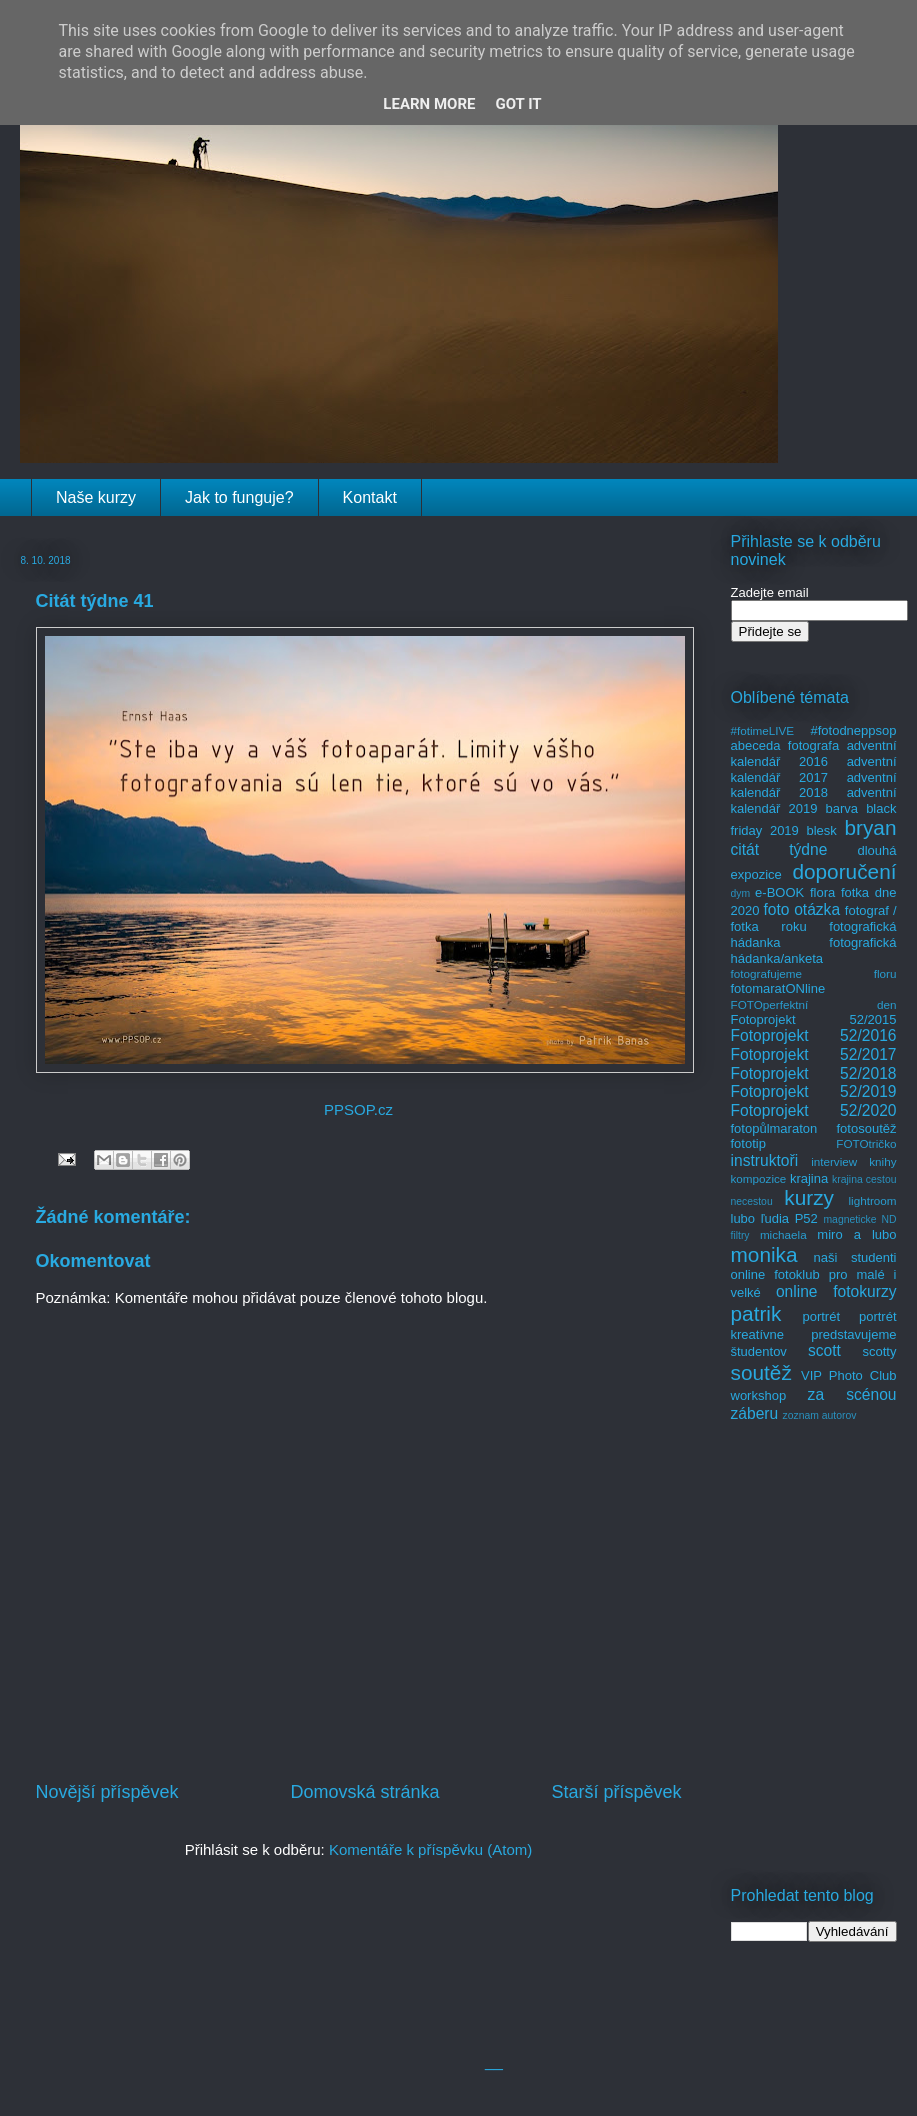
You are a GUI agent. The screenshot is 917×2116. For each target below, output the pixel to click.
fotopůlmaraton (774, 1128)
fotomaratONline (778, 988)
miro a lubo (856, 1234)
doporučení (844, 871)
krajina (809, 1178)
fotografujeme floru (814, 973)
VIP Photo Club (849, 1375)
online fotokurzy (836, 1291)
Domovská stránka (364, 1792)
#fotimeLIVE (763, 730)
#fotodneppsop (853, 730)
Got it (518, 104)
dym (741, 893)
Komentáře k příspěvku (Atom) (430, 1849)
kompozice (759, 1178)
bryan (870, 827)
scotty (880, 1351)
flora (822, 892)
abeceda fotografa (785, 745)
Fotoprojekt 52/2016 (814, 1035)
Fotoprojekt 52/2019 (814, 1091)
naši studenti (854, 1257)
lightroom (872, 1200)
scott (824, 1350)
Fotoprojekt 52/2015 (814, 1019)
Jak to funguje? (239, 497)
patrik (756, 1313)
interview (834, 1161)
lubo (743, 1218)
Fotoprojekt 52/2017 (814, 1054)
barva (842, 808)
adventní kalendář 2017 (814, 769)
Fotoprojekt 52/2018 (814, 1073)
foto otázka (801, 909)
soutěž (761, 1372)
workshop (759, 1395)
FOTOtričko (866, 1143)
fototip (748, 1143)
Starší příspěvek (616, 1792)
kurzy (809, 1197)
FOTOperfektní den (814, 1004)
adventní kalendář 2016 (814, 753)
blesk (821, 830)
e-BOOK (779, 892)
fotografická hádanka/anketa (814, 950)
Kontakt (370, 497)
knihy (882, 1161)
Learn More (429, 104)
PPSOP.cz (358, 1109)
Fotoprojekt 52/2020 (814, 1110)
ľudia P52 (789, 1218)
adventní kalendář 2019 (814, 800)
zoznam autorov (820, 1415)
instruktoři (765, 1160)
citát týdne (779, 849)
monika (764, 1254)
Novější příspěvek (107, 1792)
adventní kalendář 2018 (814, 785)
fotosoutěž (867, 1128)
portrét (821, 1316)
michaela (783, 1234)
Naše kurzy (96, 497)
